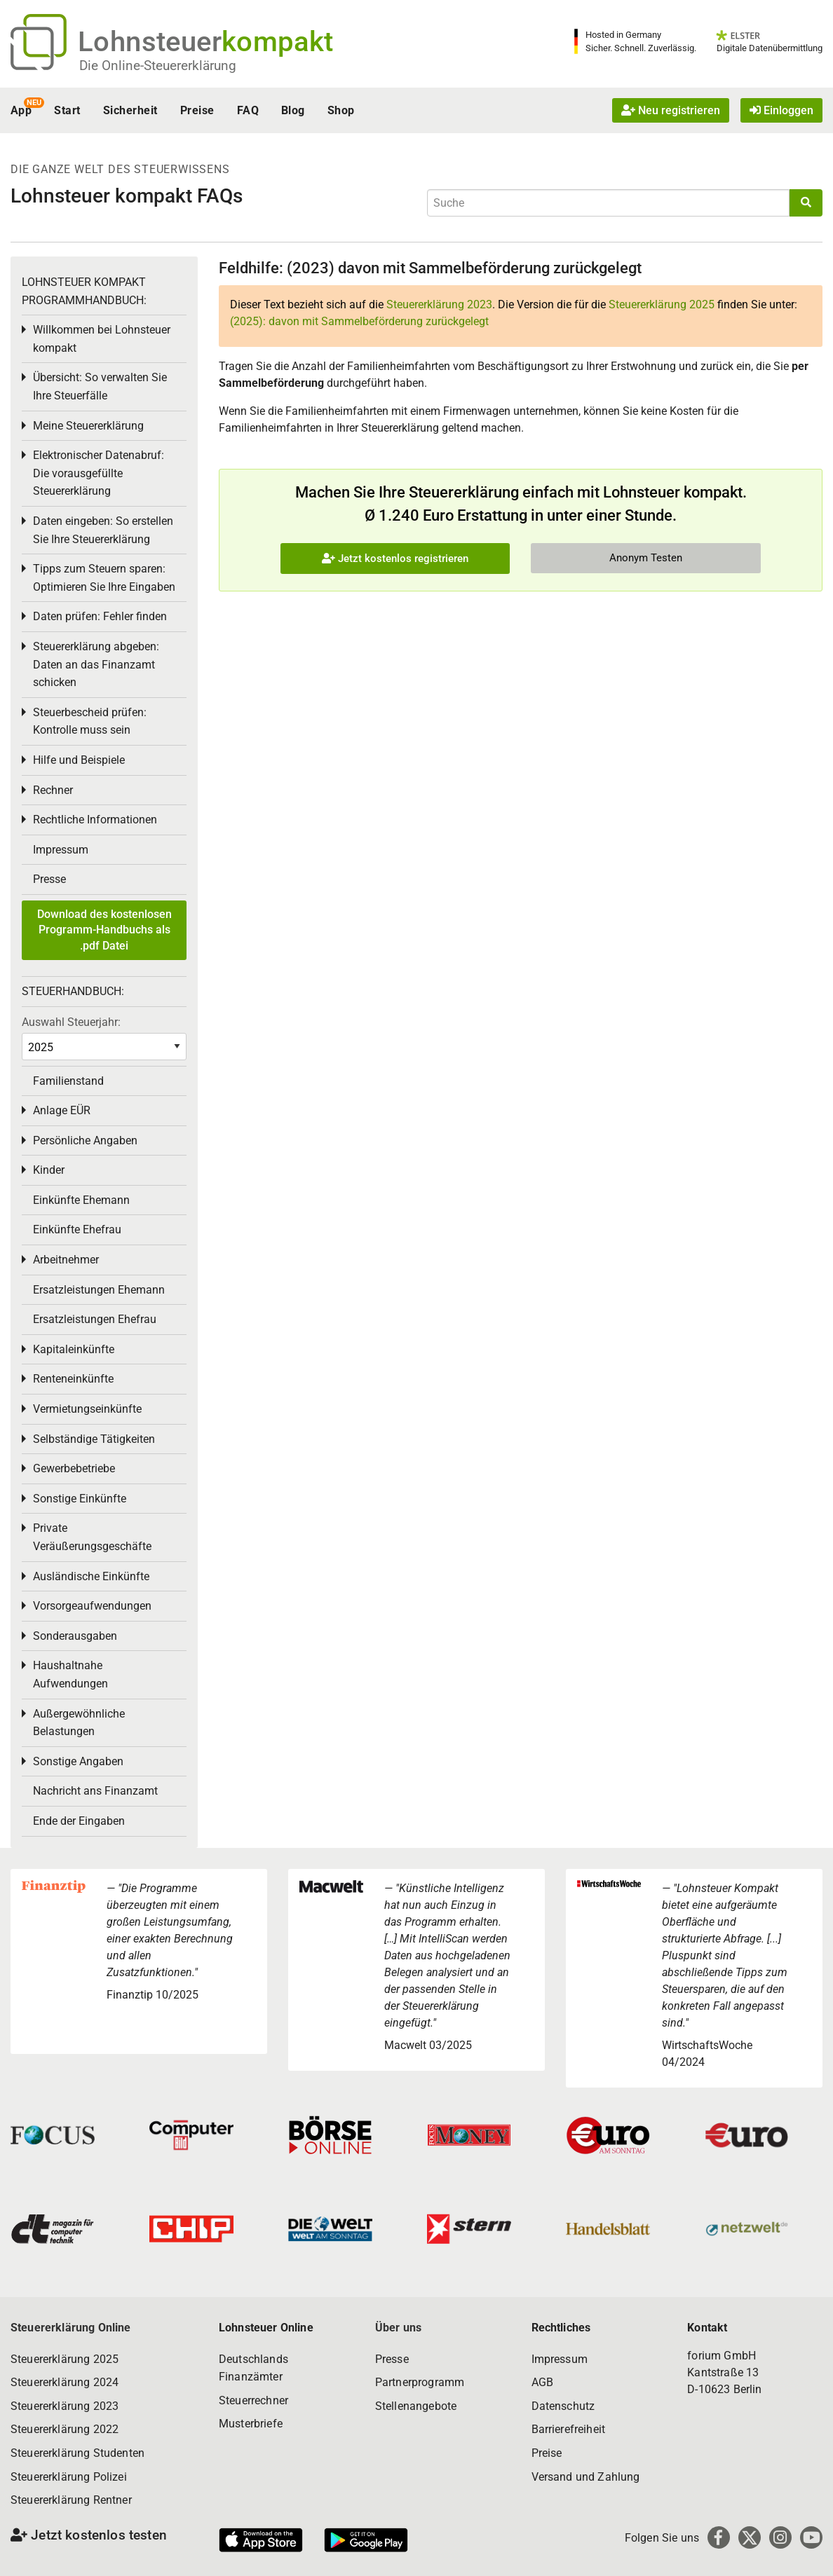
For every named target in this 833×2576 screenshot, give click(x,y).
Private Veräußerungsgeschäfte (92, 1537)
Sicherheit (130, 110)
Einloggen (781, 110)
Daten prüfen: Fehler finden (100, 616)
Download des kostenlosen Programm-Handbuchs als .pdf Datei (104, 929)
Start (67, 110)
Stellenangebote (415, 2406)
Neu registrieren (670, 110)
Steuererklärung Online (71, 2327)
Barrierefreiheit (568, 2429)
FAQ (248, 110)
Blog (293, 110)
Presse (49, 879)
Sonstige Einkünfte (79, 1498)
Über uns (398, 2327)
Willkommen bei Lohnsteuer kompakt (101, 339)
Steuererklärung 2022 (64, 2429)
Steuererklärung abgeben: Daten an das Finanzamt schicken (96, 664)
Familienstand (68, 1081)
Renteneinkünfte (73, 1378)
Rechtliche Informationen (95, 819)
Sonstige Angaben (78, 1761)
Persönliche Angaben (85, 1140)
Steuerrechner (253, 2400)
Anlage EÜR (61, 1110)
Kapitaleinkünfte (73, 1349)
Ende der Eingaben (79, 1821)
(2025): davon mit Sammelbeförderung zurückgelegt (359, 321)
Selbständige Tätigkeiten (94, 1439)
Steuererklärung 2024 (64, 2382)
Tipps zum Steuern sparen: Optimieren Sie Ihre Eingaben (104, 578)
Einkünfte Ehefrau (77, 1229)
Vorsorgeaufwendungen (92, 1605)
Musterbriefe (251, 2423)
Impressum (60, 849)
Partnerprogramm (419, 2382)
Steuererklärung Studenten (77, 2453)
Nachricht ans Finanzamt (95, 1790)
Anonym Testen (645, 557)
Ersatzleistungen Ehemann (99, 1289)
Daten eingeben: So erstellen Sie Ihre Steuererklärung (103, 530)
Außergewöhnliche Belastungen (79, 1723)
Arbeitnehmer (66, 1259)
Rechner (53, 790)
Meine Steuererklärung (88, 425)
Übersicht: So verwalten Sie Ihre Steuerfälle (100, 386)
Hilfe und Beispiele (79, 760)
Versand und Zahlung (585, 2476)
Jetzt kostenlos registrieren (395, 558)
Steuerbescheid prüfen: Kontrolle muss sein (90, 721)
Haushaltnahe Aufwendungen (70, 1674)
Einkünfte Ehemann (81, 1200)
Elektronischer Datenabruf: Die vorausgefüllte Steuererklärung (98, 473)
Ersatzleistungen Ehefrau (94, 1319)
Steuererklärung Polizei (69, 2476)
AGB (542, 2382)
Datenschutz (563, 2406)
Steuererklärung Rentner (71, 2500)
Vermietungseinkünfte (87, 1409)
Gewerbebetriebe (74, 1468)
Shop (341, 110)
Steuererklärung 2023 (439, 304)
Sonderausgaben (75, 1636)
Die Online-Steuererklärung (157, 65)
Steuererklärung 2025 (662, 304)
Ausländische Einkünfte (91, 1576)
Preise (197, 110)
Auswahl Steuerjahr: (71, 1022)
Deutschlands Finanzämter (253, 2368)
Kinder (49, 1170)
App (21, 110)
